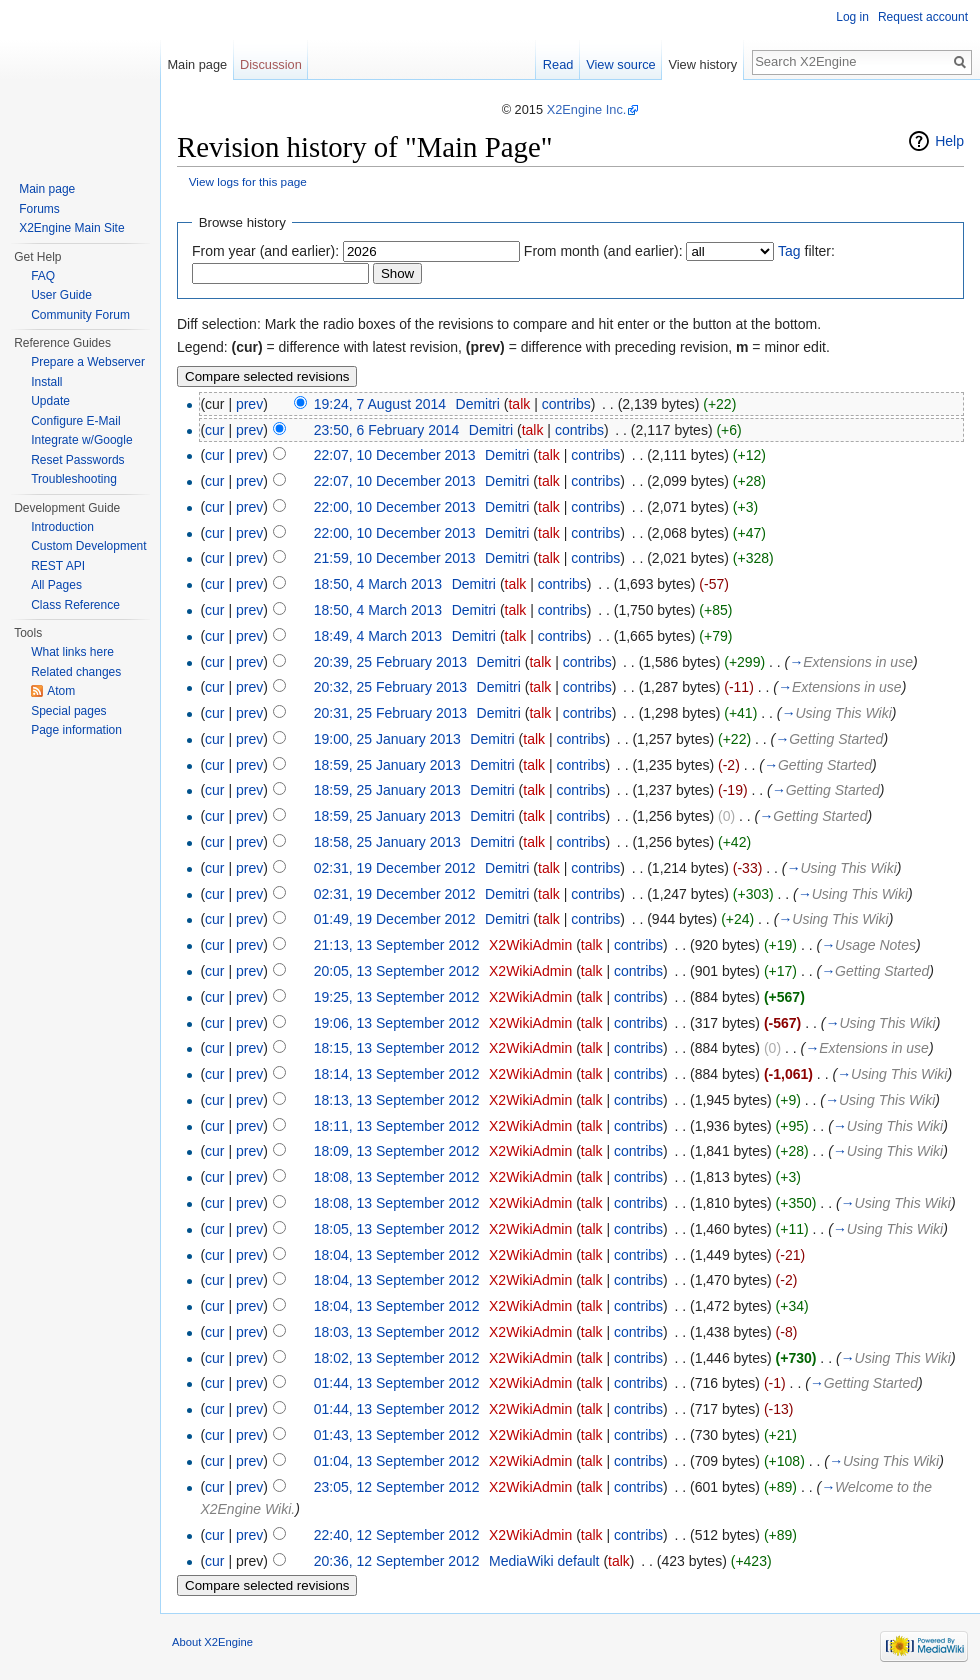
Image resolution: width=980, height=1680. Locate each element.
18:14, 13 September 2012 (397, 1074)
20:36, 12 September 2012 (397, 1561)
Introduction (62, 527)
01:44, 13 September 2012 (397, 1383)
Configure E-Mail (75, 421)
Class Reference (75, 605)
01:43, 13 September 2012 (397, 1435)
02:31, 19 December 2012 (395, 868)
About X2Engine (212, 1642)
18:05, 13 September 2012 (397, 1229)
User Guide (61, 295)
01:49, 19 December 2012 (395, 919)
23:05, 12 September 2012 (397, 1487)
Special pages (68, 711)
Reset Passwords (77, 460)
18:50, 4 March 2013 (378, 584)
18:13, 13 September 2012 (397, 1100)
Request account (923, 17)
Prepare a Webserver (88, 362)
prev (249, 404)
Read (558, 64)
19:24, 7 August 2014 (380, 404)
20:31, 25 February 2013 (390, 713)
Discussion (271, 64)
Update (50, 401)
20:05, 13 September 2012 (397, 971)
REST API (58, 566)
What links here (72, 652)
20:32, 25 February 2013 (390, 687)
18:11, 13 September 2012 (397, 1126)
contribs (566, 404)
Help (949, 141)
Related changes (76, 672)
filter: (806, 251)
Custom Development (88, 546)
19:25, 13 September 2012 (397, 997)
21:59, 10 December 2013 (395, 558)
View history (702, 64)
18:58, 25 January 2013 (387, 842)
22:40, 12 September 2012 (397, 1535)
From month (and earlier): (603, 251)
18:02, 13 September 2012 (397, 1358)
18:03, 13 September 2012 (397, 1332)
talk (519, 404)
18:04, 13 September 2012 (397, 1255)
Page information (76, 730)
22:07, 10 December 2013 (395, 455)
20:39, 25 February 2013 (390, 662)
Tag (789, 251)
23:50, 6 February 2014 (387, 430)
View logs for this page (248, 181)
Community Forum (80, 315)
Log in (852, 17)
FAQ (43, 276)
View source (620, 64)
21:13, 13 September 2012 (397, 945)
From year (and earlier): (265, 251)
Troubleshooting (74, 479)
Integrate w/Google (81, 440)
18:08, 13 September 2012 (397, 1177)
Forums (39, 209)
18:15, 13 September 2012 (397, 1048)
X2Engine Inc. (587, 109)
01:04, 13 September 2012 (397, 1461)
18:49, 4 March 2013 (378, 636)
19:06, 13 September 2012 (397, 1023)
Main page (197, 64)
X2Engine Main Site (71, 228)
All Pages (56, 585)
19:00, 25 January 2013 (387, 739)
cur (214, 430)
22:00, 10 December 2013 (395, 507)
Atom (61, 691)
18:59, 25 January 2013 (387, 765)
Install (46, 382)
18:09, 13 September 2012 (397, 1151)
